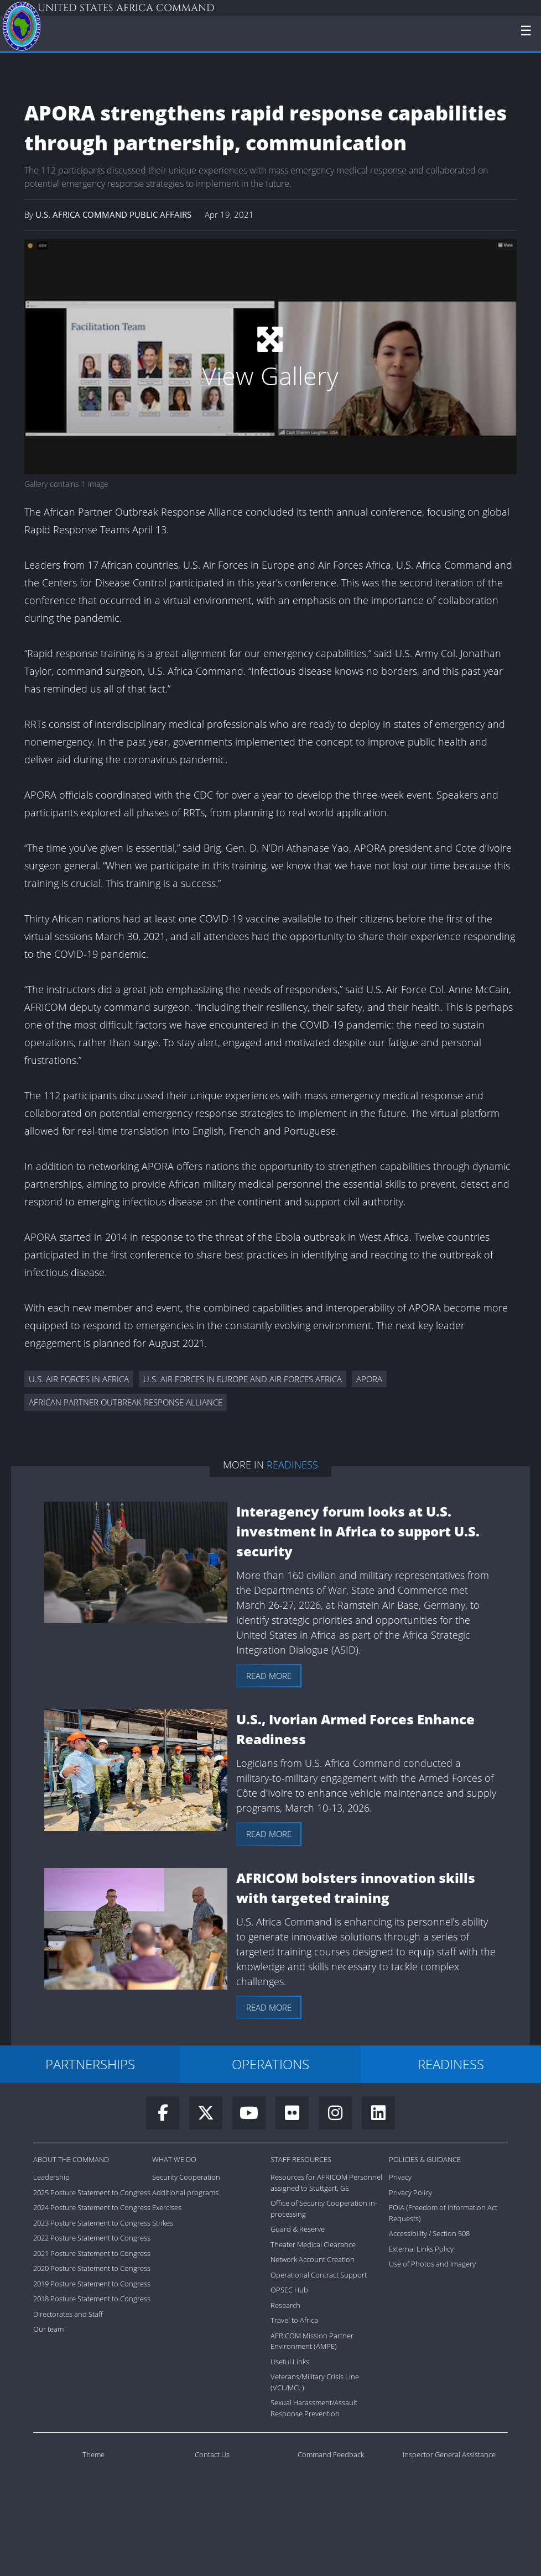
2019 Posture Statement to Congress (91, 2284)
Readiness (292, 1464)
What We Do (174, 2159)
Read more (269, 1675)
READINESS (451, 2064)
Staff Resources (300, 2159)
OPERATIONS (270, 2064)
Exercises (166, 2207)
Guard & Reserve (297, 2229)
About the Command (71, 2159)
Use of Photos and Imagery (432, 2264)
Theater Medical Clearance (313, 2244)
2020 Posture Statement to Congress (91, 2268)
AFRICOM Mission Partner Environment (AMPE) (311, 2341)
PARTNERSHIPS (90, 2064)
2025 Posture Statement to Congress (91, 2192)
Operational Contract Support (318, 2275)
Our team (48, 2329)
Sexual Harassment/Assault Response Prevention (313, 2407)
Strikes (162, 2223)
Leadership (51, 2177)
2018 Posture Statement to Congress (91, 2299)
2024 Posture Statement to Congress (91, 2207)
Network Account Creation (312, 2259)
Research (285, 2305)
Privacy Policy (410, 2192)
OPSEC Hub (289, 2290)
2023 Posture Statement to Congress (91, 2223)
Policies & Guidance (425, 2159)
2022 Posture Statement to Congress (91, 2238)
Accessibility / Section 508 (429, 2233)
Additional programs (185, 2192)
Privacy (400, 2177)
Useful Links (289, 2362)
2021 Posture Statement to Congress (91, 2253)
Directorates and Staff (68, 2314)
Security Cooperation (186, 2177)
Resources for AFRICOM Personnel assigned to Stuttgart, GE (326, 2182)
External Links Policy (421, 2249)
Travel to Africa (294, 2320)
